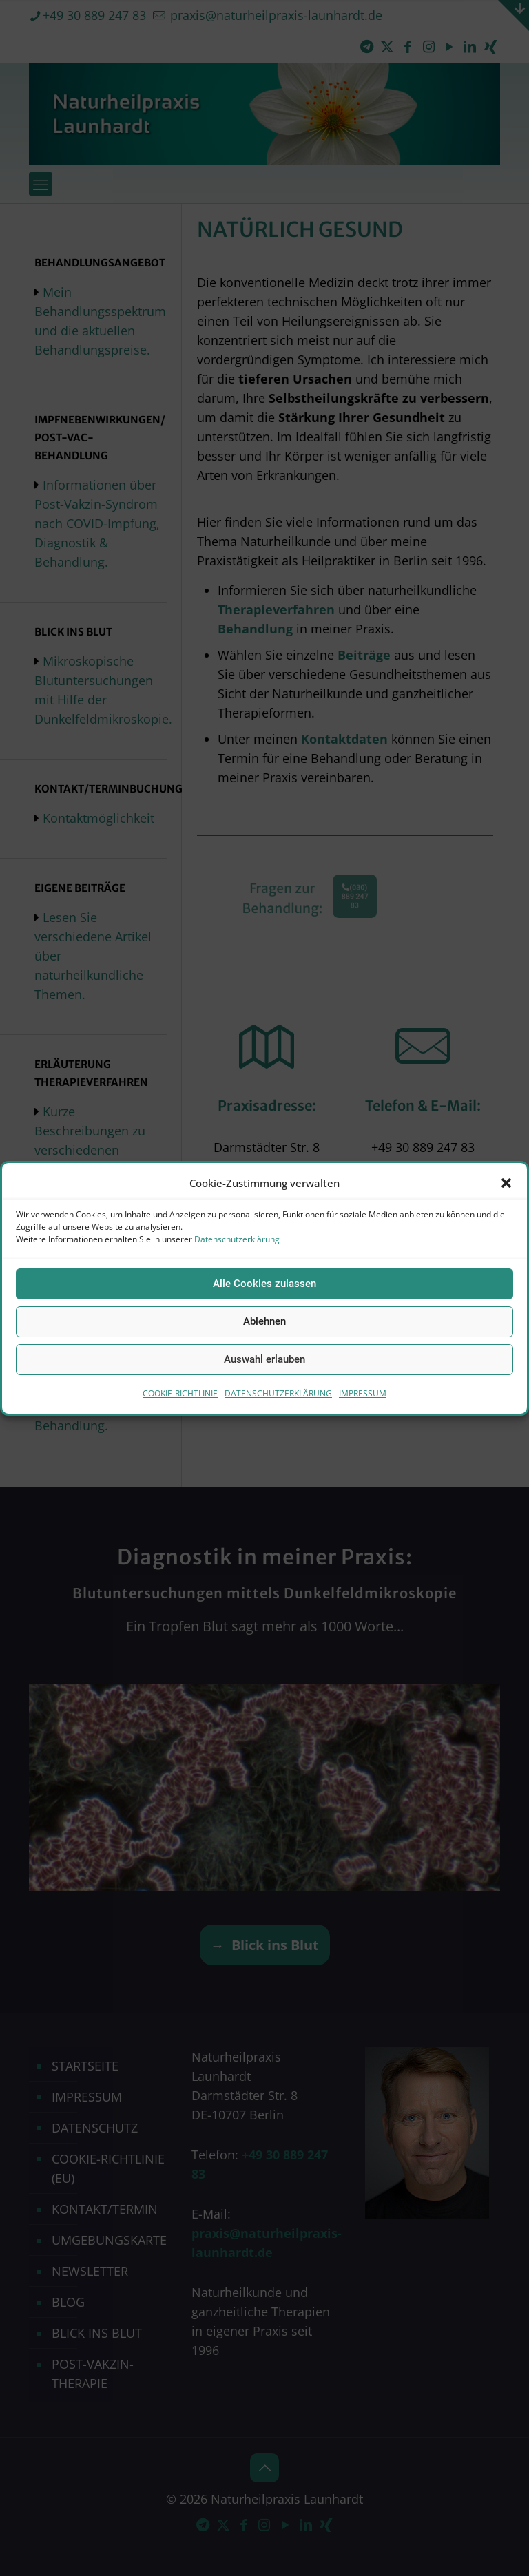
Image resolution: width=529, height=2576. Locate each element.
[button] (506, 1183)
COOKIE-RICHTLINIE (180, 1393)
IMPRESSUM (362, 1393)
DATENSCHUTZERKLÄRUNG (278, 1393)
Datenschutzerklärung (237, 1239)
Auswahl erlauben (264, 1359)
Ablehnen (264, 1321)
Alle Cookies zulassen (264, 1283)
